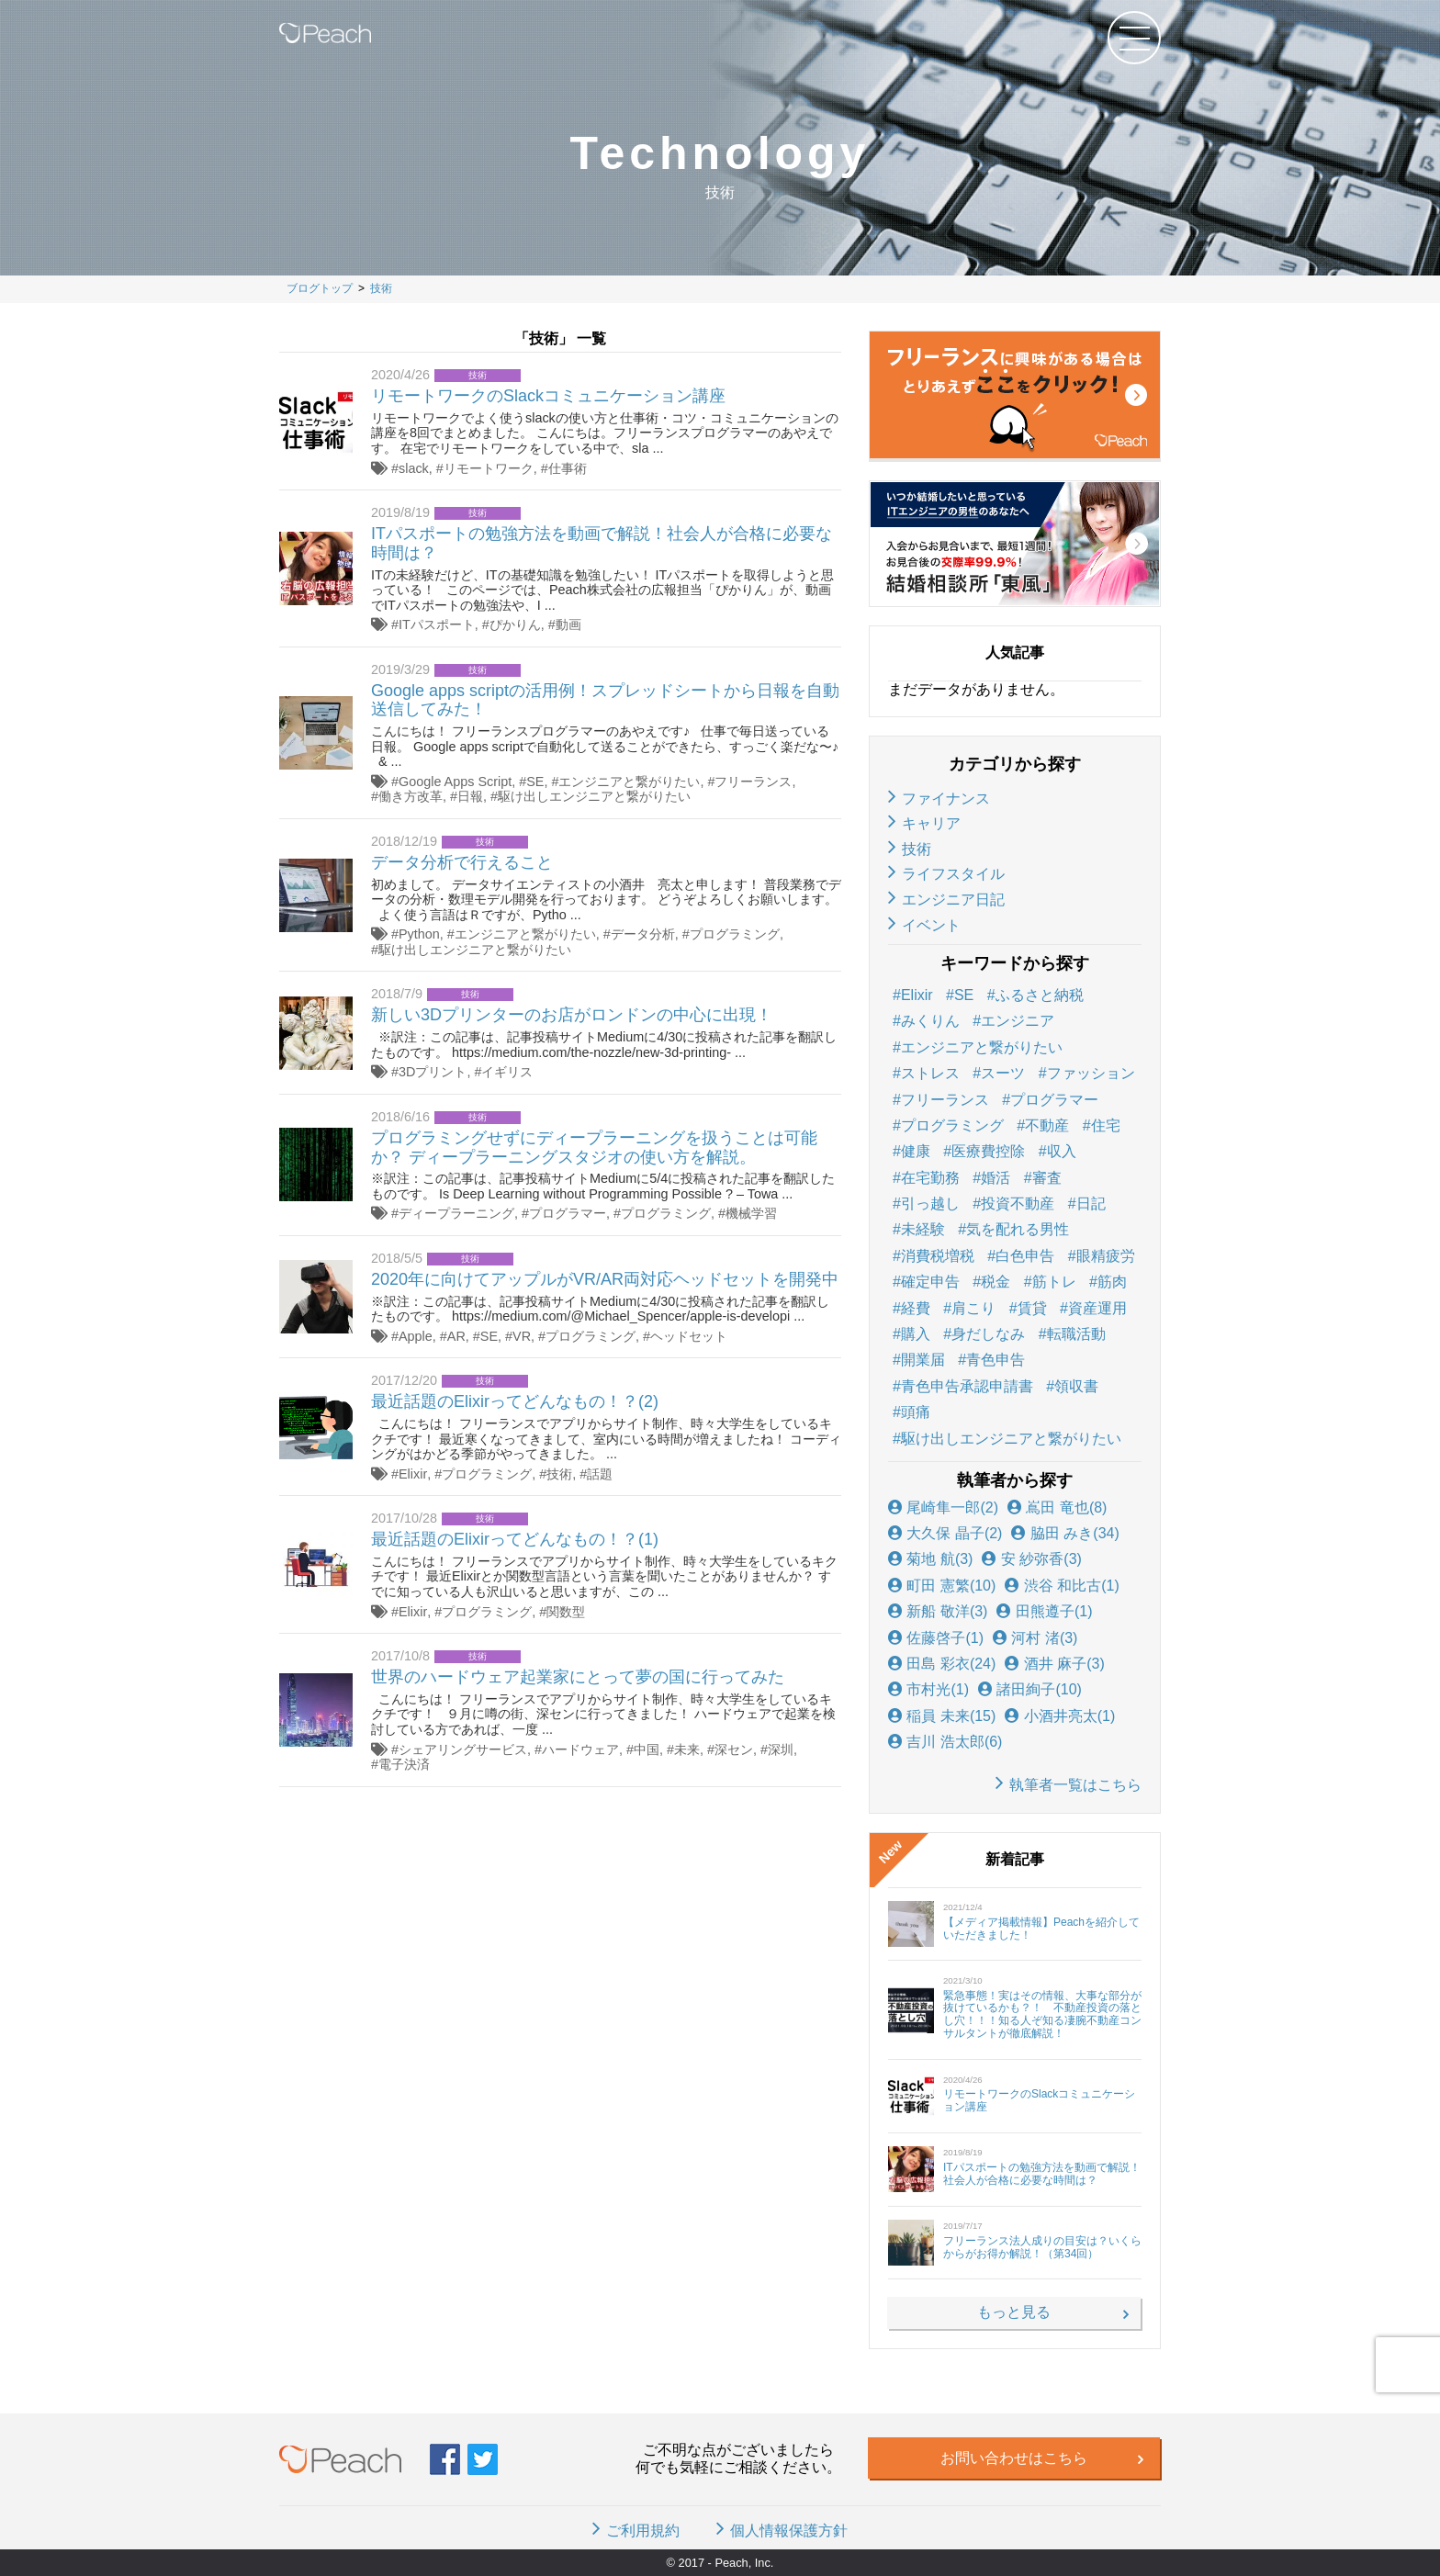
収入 (1061, 1151)
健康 (915, 1151)
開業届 (923, 1359)
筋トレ (1054, 1281)
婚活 (995, 1178)
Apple (416, 1336)
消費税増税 (937, 1256)
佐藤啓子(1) (936, 1638)
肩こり (973, 1308)
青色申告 (995, 1359)
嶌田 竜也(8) (1057, 1507)
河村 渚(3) (1035, 1638)
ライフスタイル (953, 874)
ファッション (1091, 1073)
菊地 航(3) (930, 1559)
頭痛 (915, 1412)
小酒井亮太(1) (1060, 1716)
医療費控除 (988, 1151)
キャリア (931, 823)
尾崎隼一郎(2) (943, 1507)
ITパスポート (437, 624)
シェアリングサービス (463, 1749)
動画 (568, 624)
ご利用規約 (643, 2530)
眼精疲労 (1105, 1256)
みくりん (930, 1021)
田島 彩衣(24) (942, 1663)
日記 (1091, 1203)
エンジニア (1017, 1021)
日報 (470, 796)
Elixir (413, 1474)
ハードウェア (580, 1749)
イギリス (507, 1071)
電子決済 (404, 1764)
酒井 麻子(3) (1054, 1663)
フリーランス (753, 781)
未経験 (923, 1229)
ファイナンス (946, 798)
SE (535, 781)
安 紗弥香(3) (1031, 1559)
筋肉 (1112, 1281)
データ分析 (643, 934)
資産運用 (1097, 1308)
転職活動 (1076, 1334)
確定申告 (930, 1281)
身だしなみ (988, 1334)
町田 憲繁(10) (942, 1585)
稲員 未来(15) (942, 1716)
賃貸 (1032, 1308)
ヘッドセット (688, 1336)
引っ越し (930, 1203)
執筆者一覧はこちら (1075, 1785)
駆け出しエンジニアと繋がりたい (594, 796)
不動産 (1047, 1125)
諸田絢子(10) (1030, 1689)
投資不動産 (1017, 1203)
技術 (559, 1474)
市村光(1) (928, 1689)
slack (414, 468)
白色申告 (1025, 1256)
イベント (931, 925)
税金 (995, 1281)
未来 (687, 1749)
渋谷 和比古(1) (1062, 1585)
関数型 (565, 1611)
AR (456, 1336)
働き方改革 (410, 796)
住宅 (1105, 1125)
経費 (915, 1308)
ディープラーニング (456, 1213)
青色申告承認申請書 (967, 1386)
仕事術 (567, 468)
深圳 (780, 1749)
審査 (1047, 1178)
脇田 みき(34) (1065, 1533)
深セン (733, 1749)
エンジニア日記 (953, 899)
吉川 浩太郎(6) (945, 1741)
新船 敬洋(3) (937, 1611)
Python (419, 934)
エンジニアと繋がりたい (629, 781)
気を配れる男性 (1017, 1229)
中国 (646, 1749)
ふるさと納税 (1040, 995)
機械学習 (751, 1213)
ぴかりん (515, 624)
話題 (600, 1474)
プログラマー (567, 1213)
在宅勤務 (930, 1178)
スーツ (1003, 1073)
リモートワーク (489, 468)
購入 (915, 1334)
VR (521, 1336)
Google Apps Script (455, 781)
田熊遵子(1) (1044, 1611)
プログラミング (735, 934)
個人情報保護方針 (789, 2530)
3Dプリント (433, 1071)
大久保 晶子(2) (945, 1533)
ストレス (930, 1073)
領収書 (1076, 1386)
